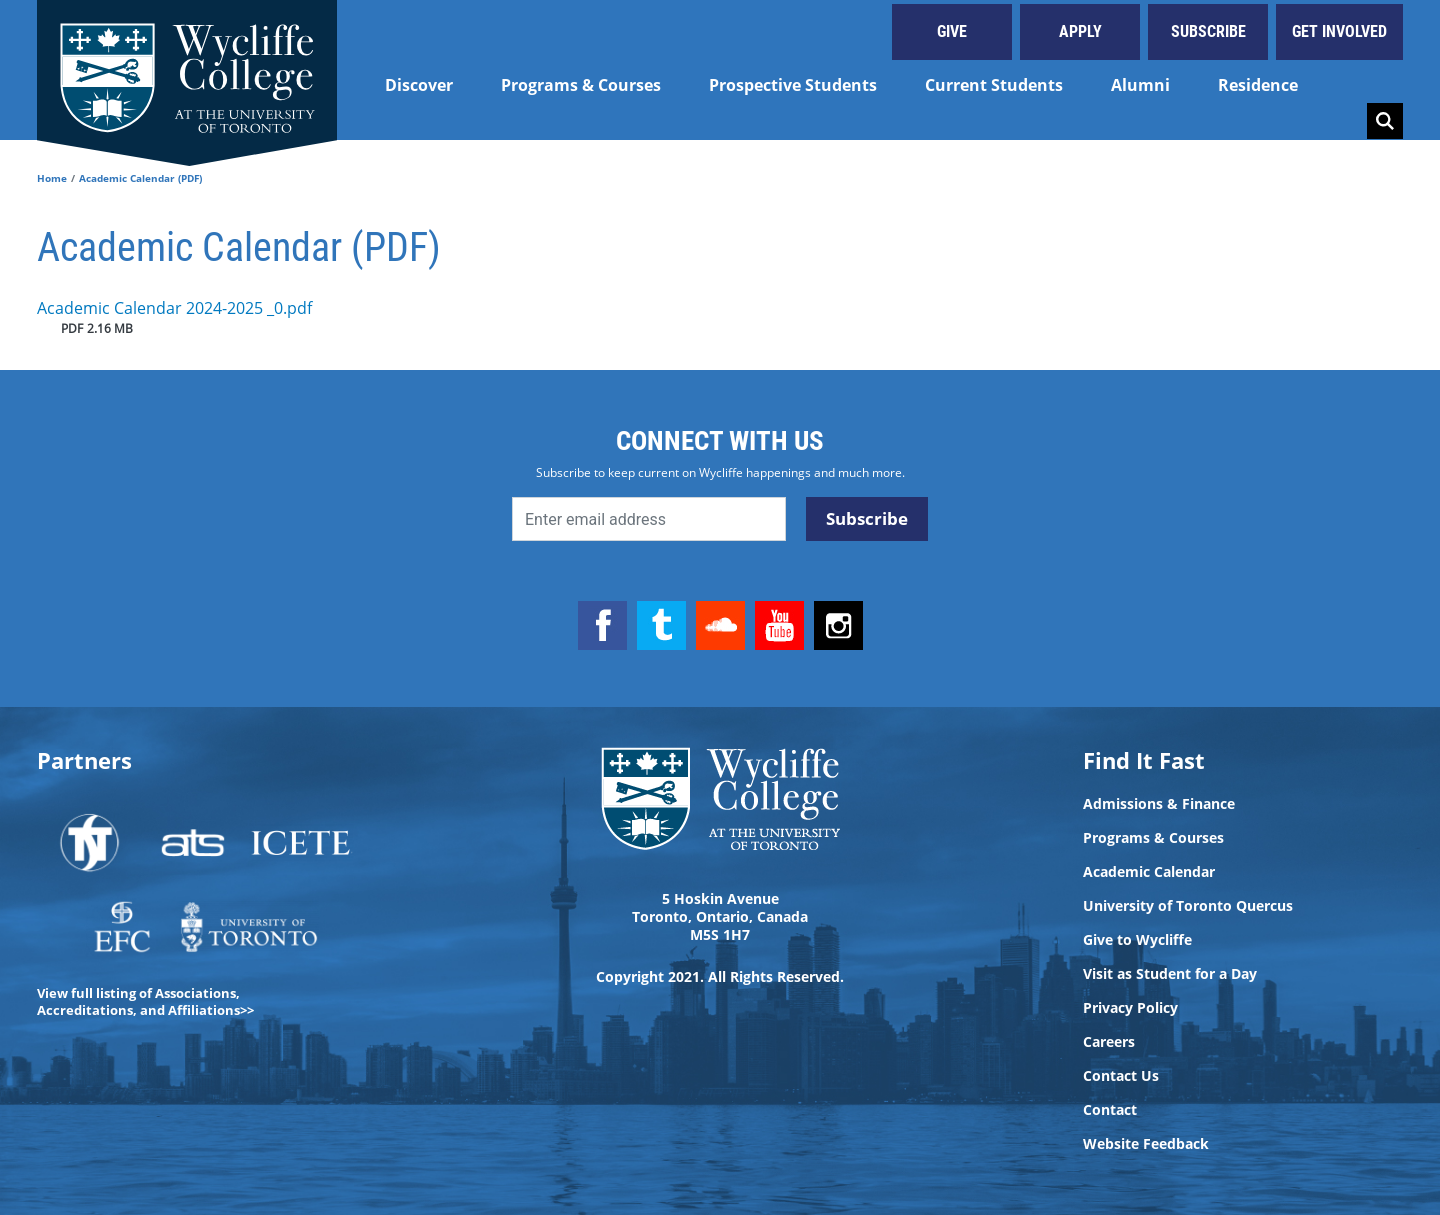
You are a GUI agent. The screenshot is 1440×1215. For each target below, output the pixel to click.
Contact (1110, 1110)
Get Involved (1339, 31)
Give (952, 31)
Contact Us (1121, 1076)
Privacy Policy (1130, 1008)
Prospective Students (793, 85)
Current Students (994, 85)
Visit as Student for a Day (1170, 974)
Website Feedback (1146, 1144)
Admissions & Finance (1159, 804)
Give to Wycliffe (1137, 940)
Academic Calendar (1149, 872)
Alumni (1140, 85)
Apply (1080, 31)
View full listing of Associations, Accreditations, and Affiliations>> (145, 1001)
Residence (1258, 85)
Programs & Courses (581, 85)
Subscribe (1208, 31)
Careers (1109, 1042)
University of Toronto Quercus (1188, 906)
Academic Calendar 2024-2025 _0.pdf (174, 308)
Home (52, 178)
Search (1385, 121)
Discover (419, 85)
